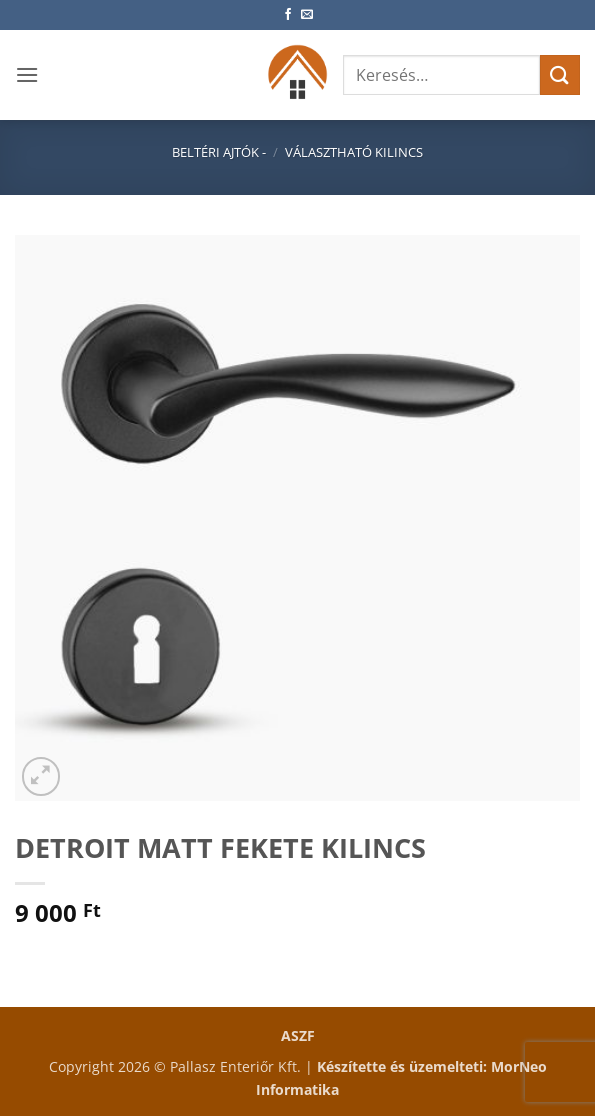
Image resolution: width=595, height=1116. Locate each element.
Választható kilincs (354, 152)
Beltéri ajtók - (219, 152)
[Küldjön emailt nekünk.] (307, 15)
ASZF (298, 1035)
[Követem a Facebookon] (288, 15)
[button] (27, 74)
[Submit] (560, 74)
